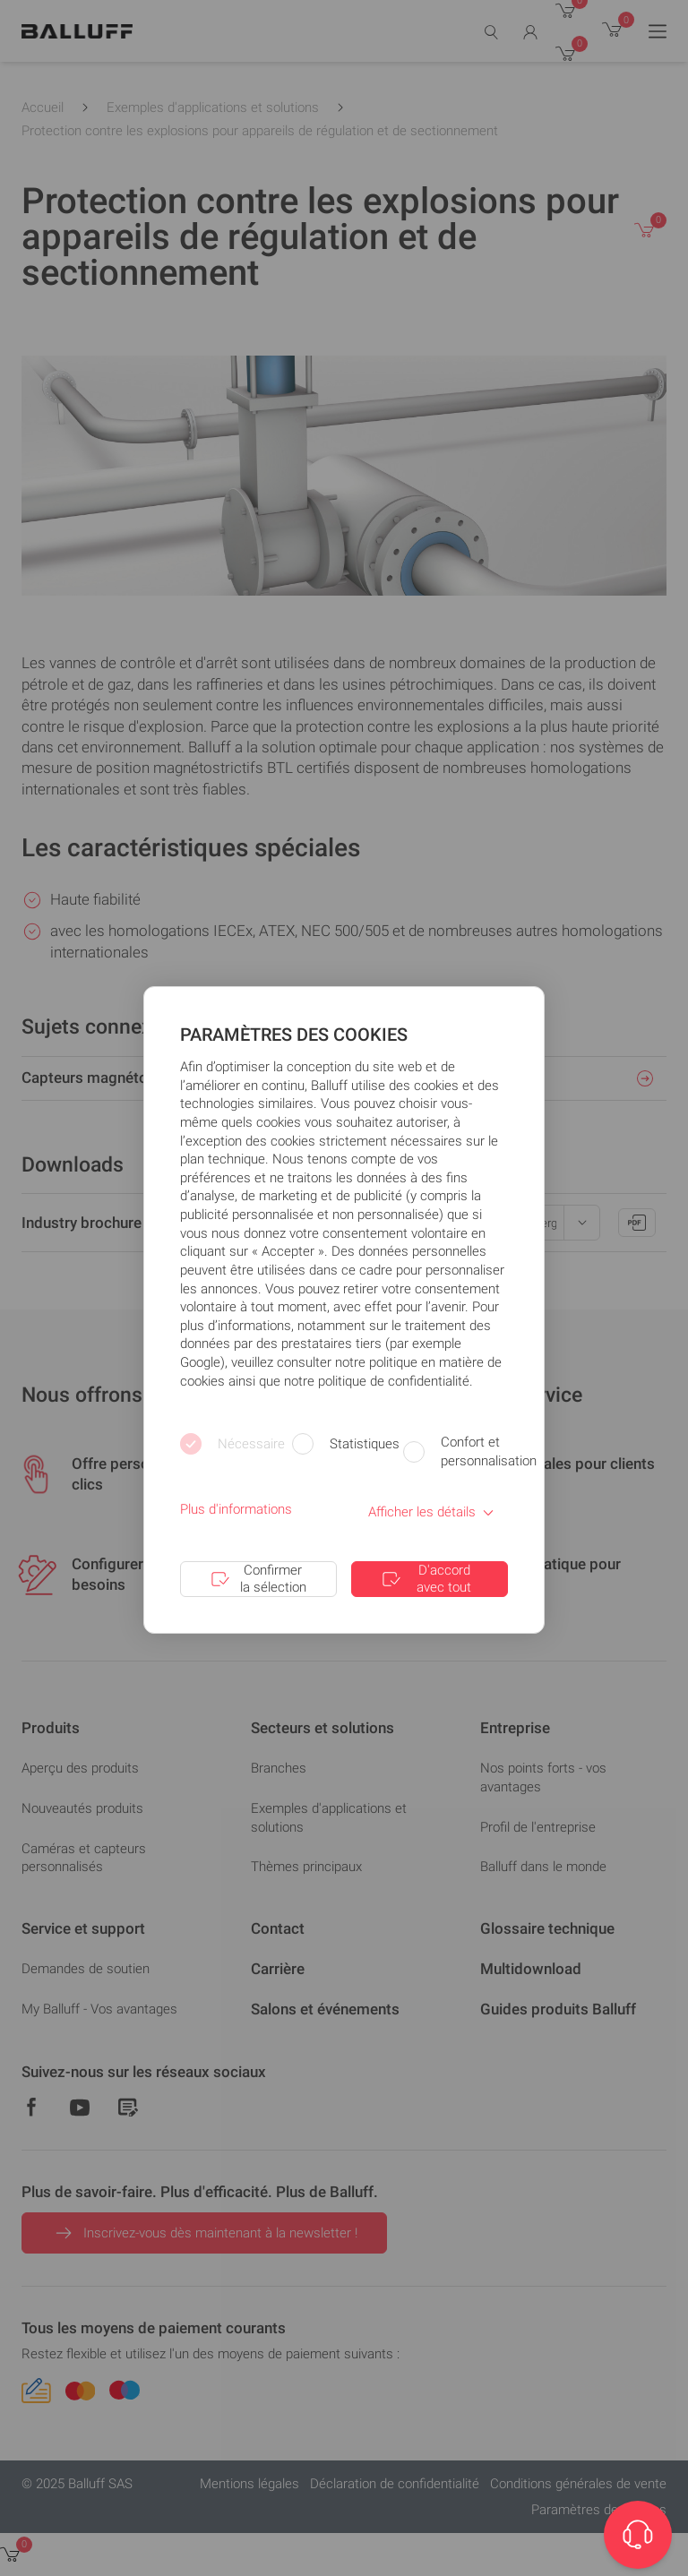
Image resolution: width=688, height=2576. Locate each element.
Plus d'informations (236, 1509)
